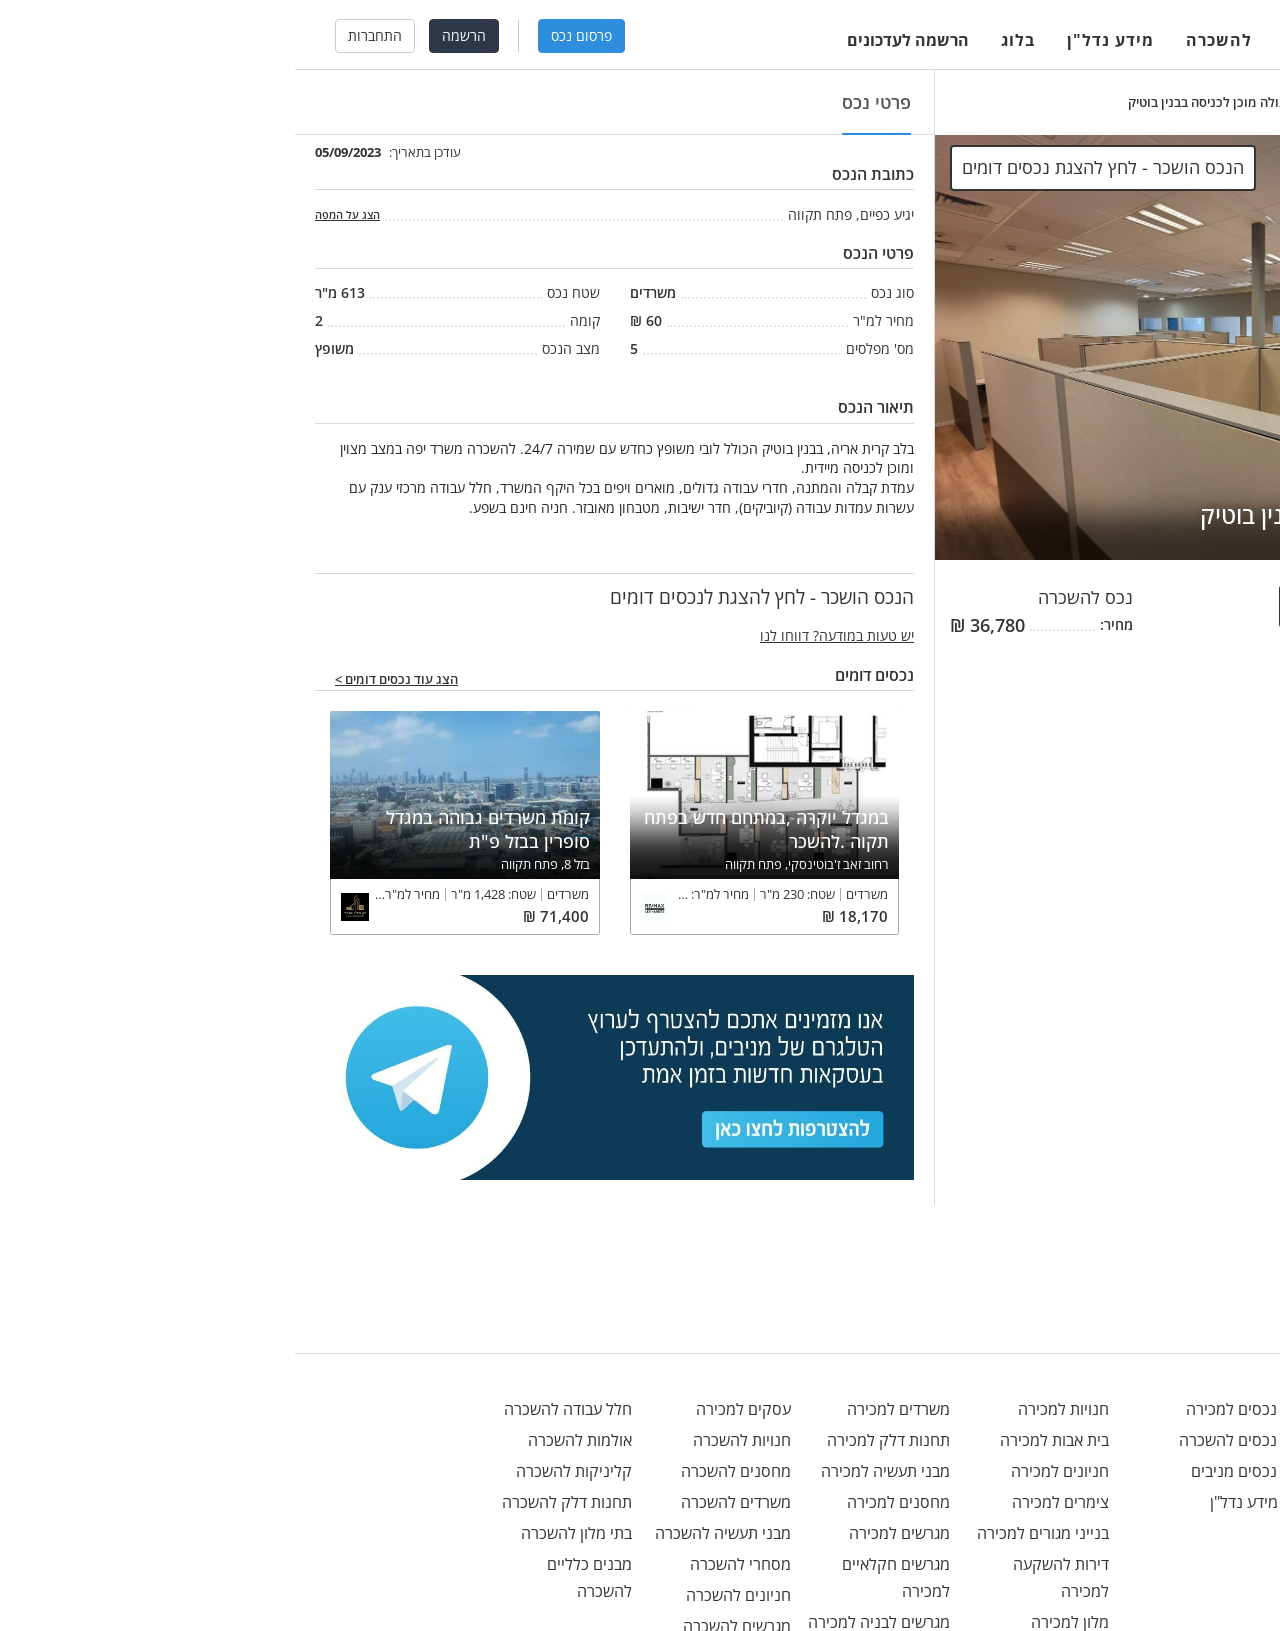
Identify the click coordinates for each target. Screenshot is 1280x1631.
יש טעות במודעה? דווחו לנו (542, 635)
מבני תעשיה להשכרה (428, 1533)
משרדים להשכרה (441, 1502)
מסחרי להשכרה (445, 1564)
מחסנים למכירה (603, 1502)
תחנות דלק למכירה (593, 1440)
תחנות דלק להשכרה (272, 1502)
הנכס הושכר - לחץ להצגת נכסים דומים (808, 167)
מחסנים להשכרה (441, 1471)
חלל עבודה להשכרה (273, 1409)
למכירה (1018, 40)
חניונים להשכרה (443, 1595)
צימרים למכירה (765, 1502)
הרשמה (169, 35)
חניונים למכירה (765, 1471)
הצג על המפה (52, 214)
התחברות (80, 35)
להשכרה (924, 40)
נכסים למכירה (958, 1409)
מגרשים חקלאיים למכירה (601, 1577)
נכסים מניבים (960, 1471)
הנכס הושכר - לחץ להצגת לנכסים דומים (1124, 606)
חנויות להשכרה (447, 1440)
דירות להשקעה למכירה (766, 1577)
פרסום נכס (286, 35)
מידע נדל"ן (815, 40)
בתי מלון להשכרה (281, 1533)
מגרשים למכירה (604, 1533)
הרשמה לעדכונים (613, 40)
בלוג (723, 40)
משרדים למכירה (603, 1409)
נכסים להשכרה (954, 1440)
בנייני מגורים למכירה (748, 1533)
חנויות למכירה (768, 1409)
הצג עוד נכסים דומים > (101, 680)
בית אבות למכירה (759, 1440)
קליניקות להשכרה (279, 1471)
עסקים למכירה (448, 1409)
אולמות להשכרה (285, 1440)
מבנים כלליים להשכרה (294, 1577)
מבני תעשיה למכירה (590, 1471)
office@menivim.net (1170, 1409)
